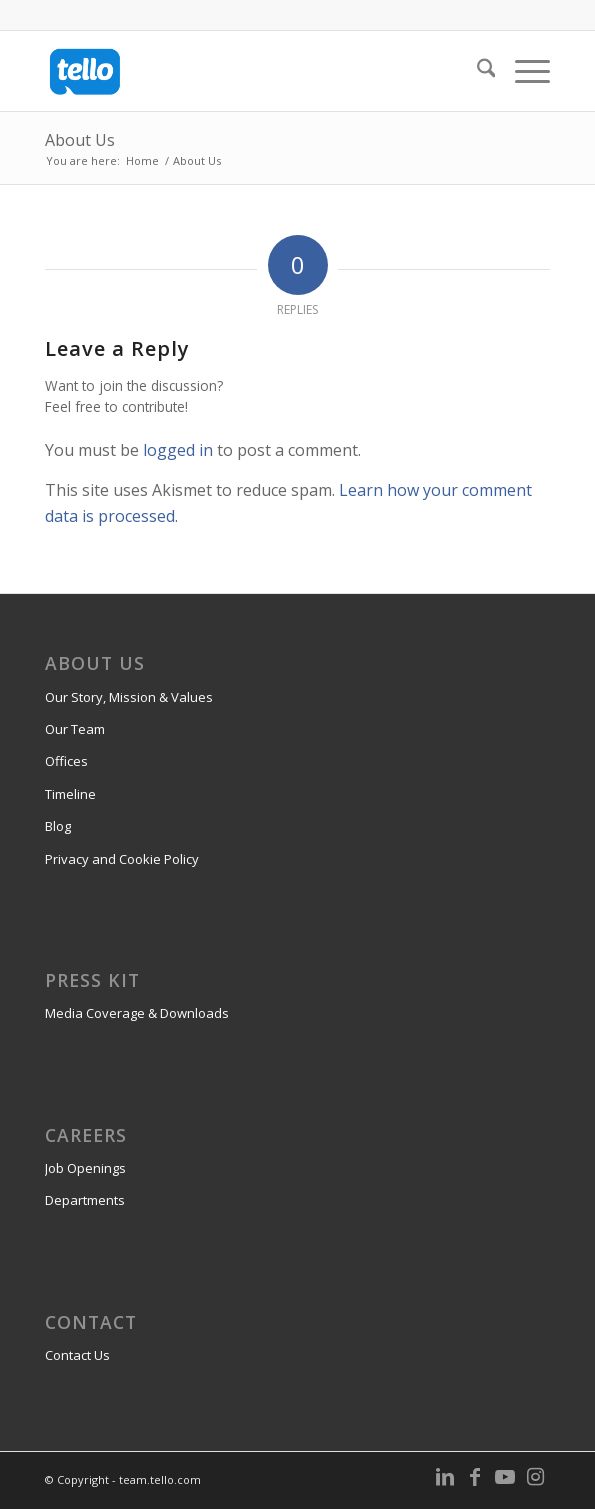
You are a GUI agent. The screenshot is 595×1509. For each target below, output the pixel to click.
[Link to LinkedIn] (445, 1477)
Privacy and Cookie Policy (122, 859)
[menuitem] (476, 71)
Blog (58, 826)
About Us (80, 140)
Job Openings (85, 1168)
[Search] (476, 71)
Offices (66, 761)
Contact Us (77, 1355)
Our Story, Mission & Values (129, 697)
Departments (85, 1200)
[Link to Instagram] (535, 1477)
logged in (178, 450)
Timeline (70, 794)
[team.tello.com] (247, 71)
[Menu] (522, 71)
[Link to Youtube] (505, 1477)
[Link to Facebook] (475, 1477)
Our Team (75, 729)
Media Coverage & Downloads (137, 1013)
